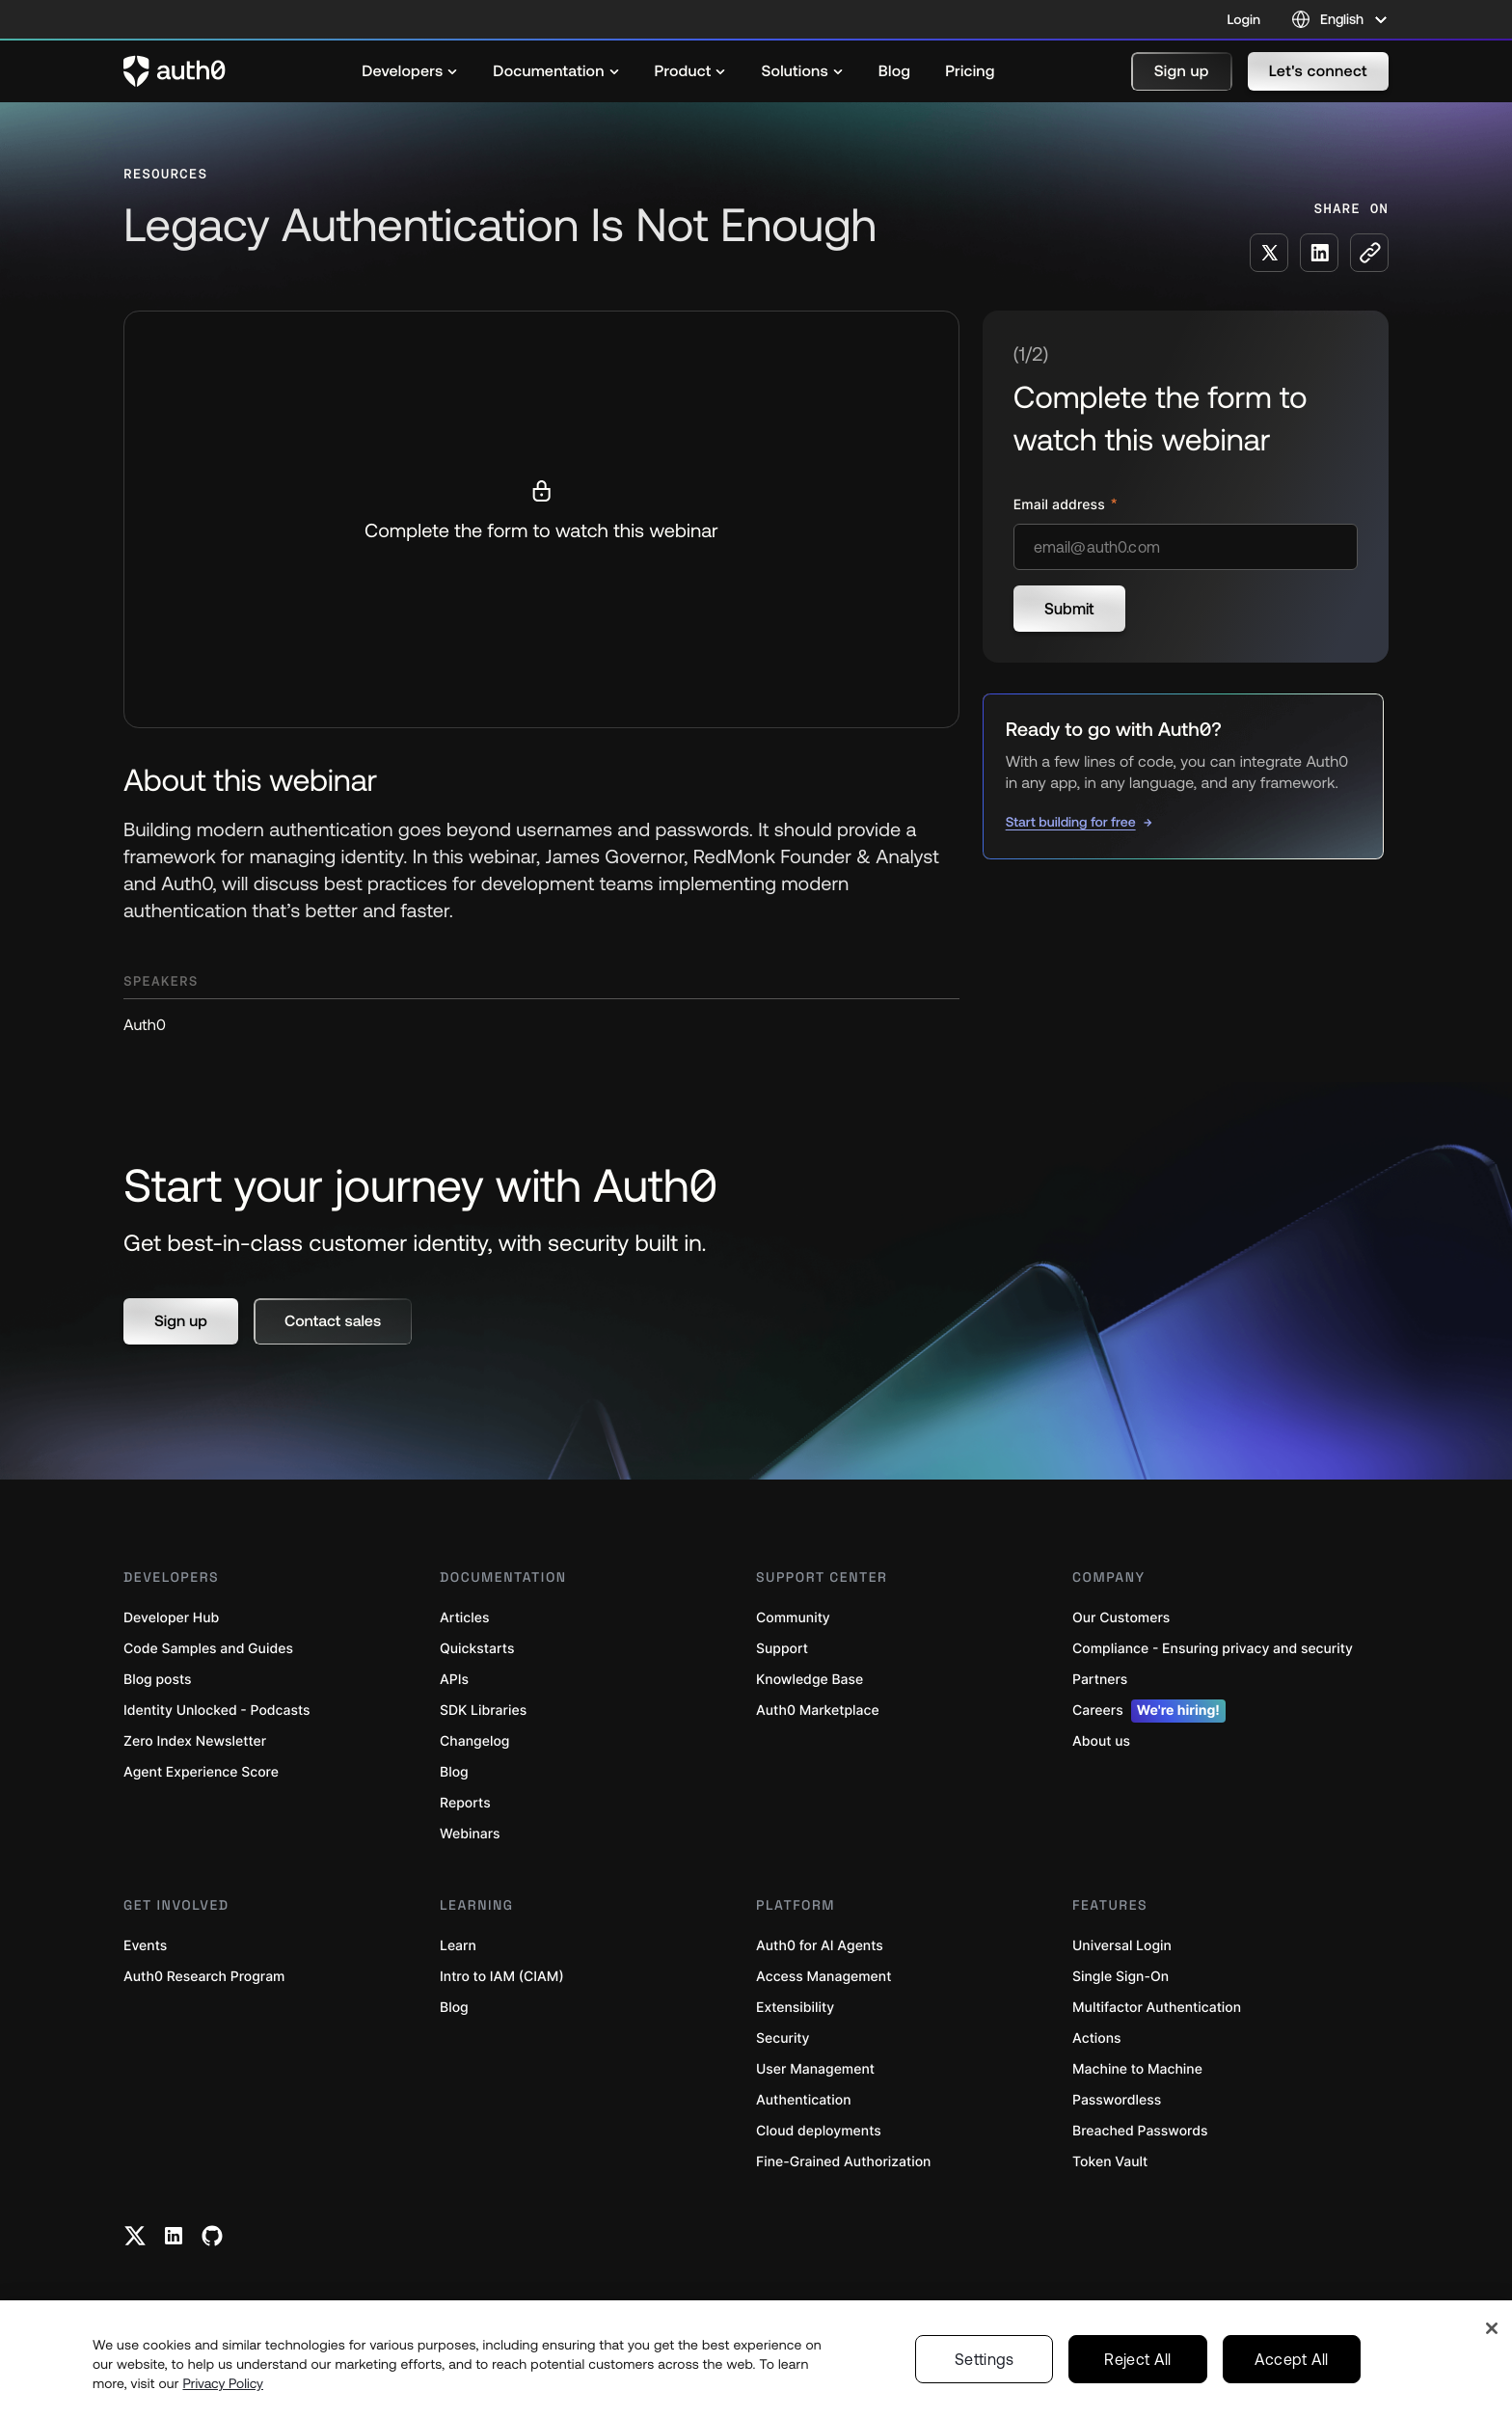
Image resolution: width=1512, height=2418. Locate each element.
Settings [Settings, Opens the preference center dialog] (984, 2359)
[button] (1181, 71)
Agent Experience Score (201, 1772)
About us (1101, 1741)
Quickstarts (477, 1649)
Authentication (803, 2100)
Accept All (1292, 2359)
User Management (815, 2069)
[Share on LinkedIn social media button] (1319, 252)
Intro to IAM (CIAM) (502, 1977)
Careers (1149, 1711)
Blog (454, 1772)
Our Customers (1121, 1618)
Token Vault (1110, 2162)
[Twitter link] (135, 2235)
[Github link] (212, 2235)
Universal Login (1122, 1946)
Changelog (474, 1741)
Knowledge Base (809, 1679)
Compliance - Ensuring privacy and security (1212, 1649)
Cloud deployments (818, 2131)
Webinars (470, 1834)
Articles (464, 1618)
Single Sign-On (1120, 1977)
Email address (1061, 505)
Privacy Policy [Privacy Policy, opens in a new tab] (222, 2383)
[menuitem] (409, 71)
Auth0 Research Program (203, 1977)
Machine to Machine (1137, 2069)
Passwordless (1116, 2100)
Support (782, 1649)
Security (783, 2038)
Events (145, 1946)
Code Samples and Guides (208, 1649)
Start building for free (1071, 821)
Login (1244, 19)
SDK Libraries (483, 1710)
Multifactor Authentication (1156, 2007)
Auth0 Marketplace (817, 1710)
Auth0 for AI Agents (819, 1946)
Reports (465, 1803)
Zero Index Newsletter (194, 1741)
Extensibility (795, 2007)
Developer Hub (171, 1618)
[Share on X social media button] (1269, 252)
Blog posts (157, 1679)
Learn (458, 1946)
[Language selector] (1340, 19)
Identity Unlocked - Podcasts (216, 1710)
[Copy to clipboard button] (1369, 252)
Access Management (823, 1977)
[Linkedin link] (173, 2235)
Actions (1096, 2038)
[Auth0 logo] (174, 71)
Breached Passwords (1139, 2131)
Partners (1099, 1679)
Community (793, 1618)
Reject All (1137, 2359)
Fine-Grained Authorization (843, 2162)
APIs (454, 1679)
